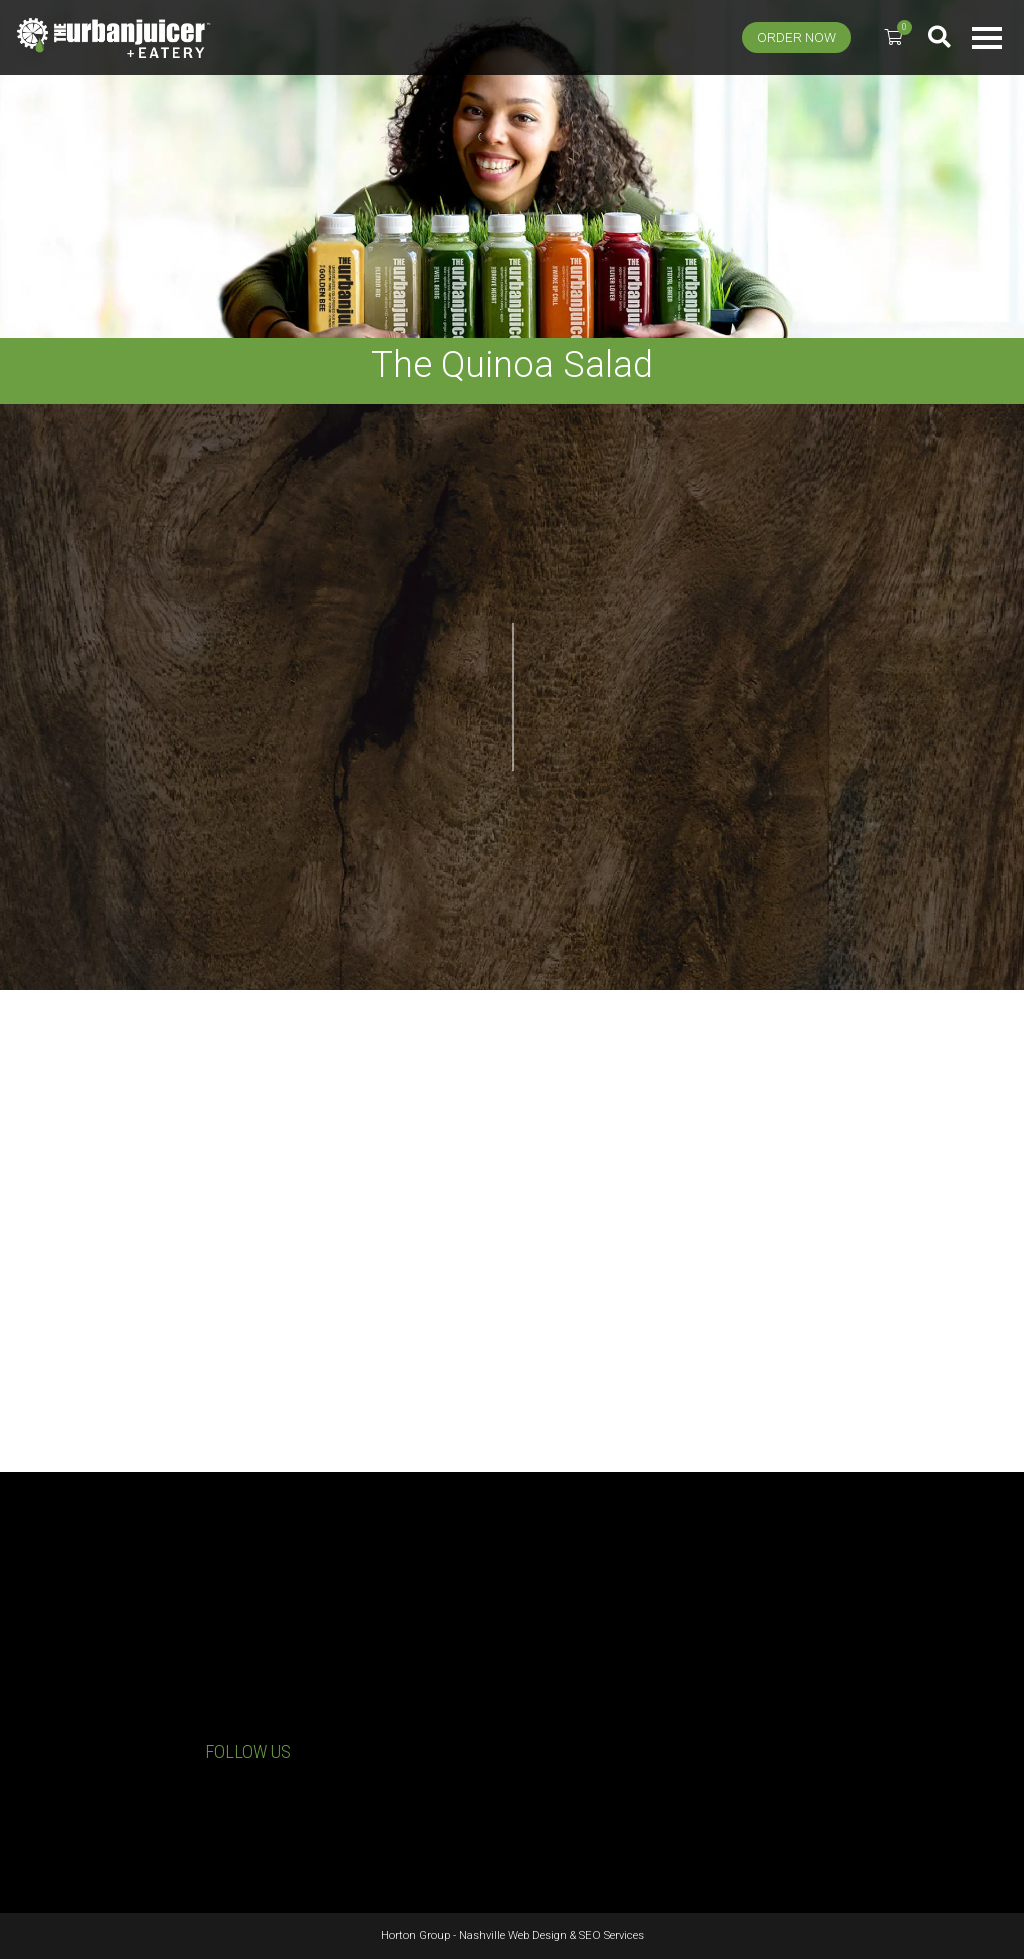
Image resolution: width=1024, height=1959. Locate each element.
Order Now (796, 37)
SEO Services (611, 1935)
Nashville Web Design (513, 1935)
